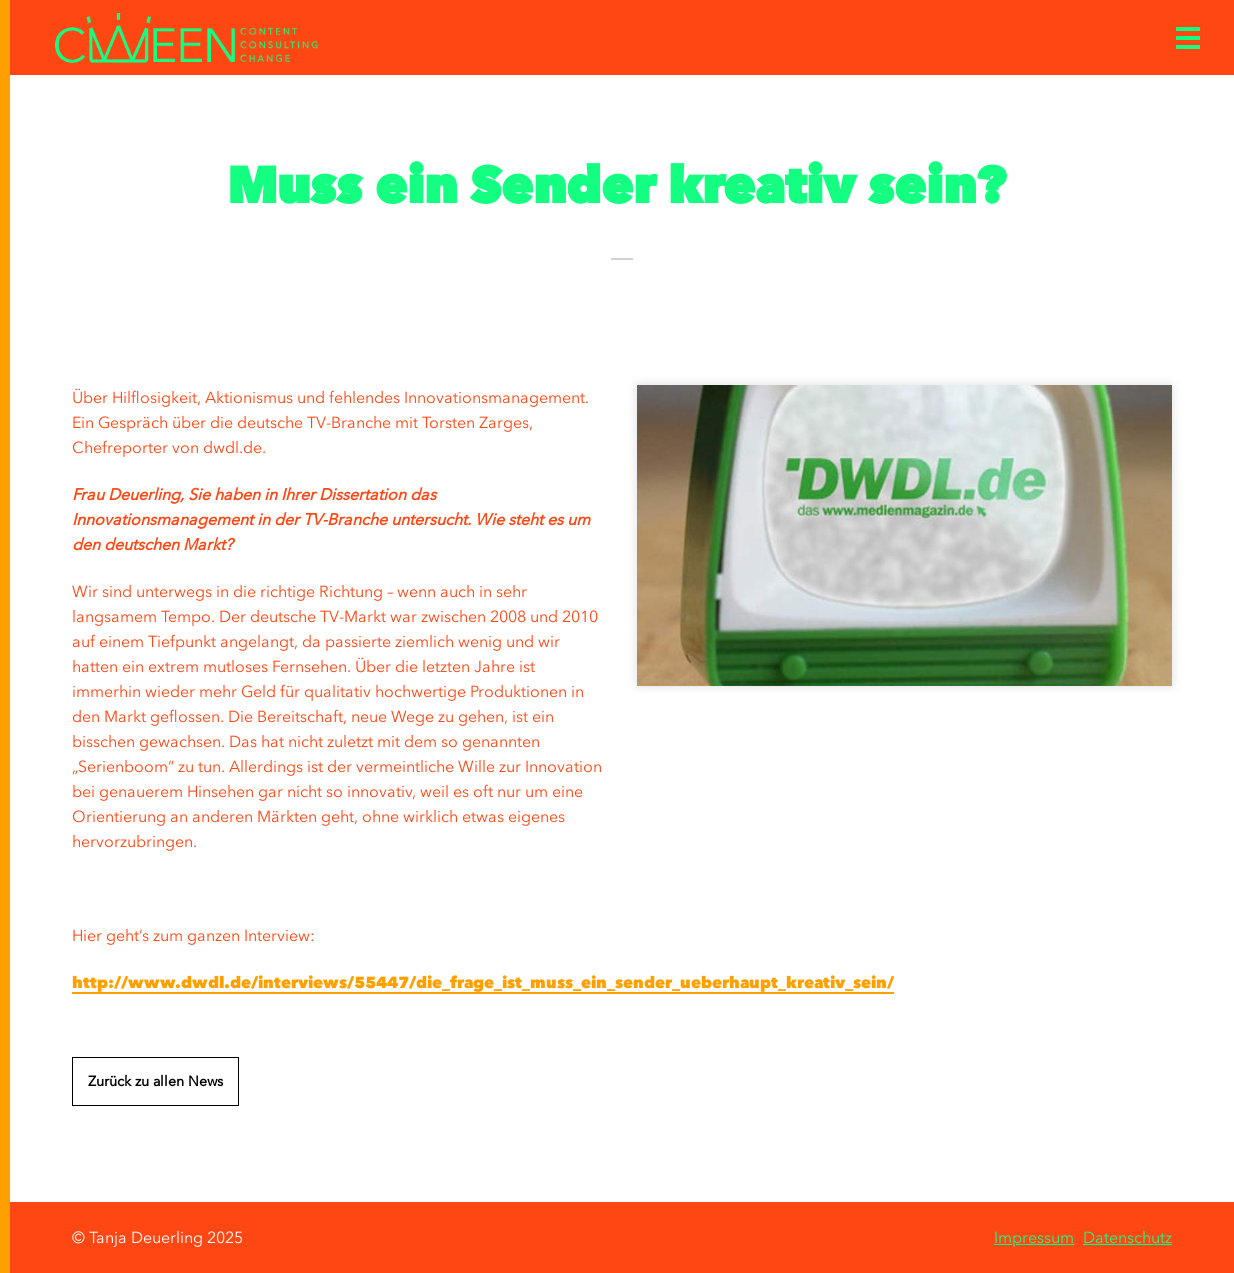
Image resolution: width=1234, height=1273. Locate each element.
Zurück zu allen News (155, 1081)
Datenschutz (1127, 1237)
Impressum (1034, 1237)
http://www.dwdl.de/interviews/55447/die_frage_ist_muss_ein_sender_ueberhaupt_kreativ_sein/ (483, 982)
